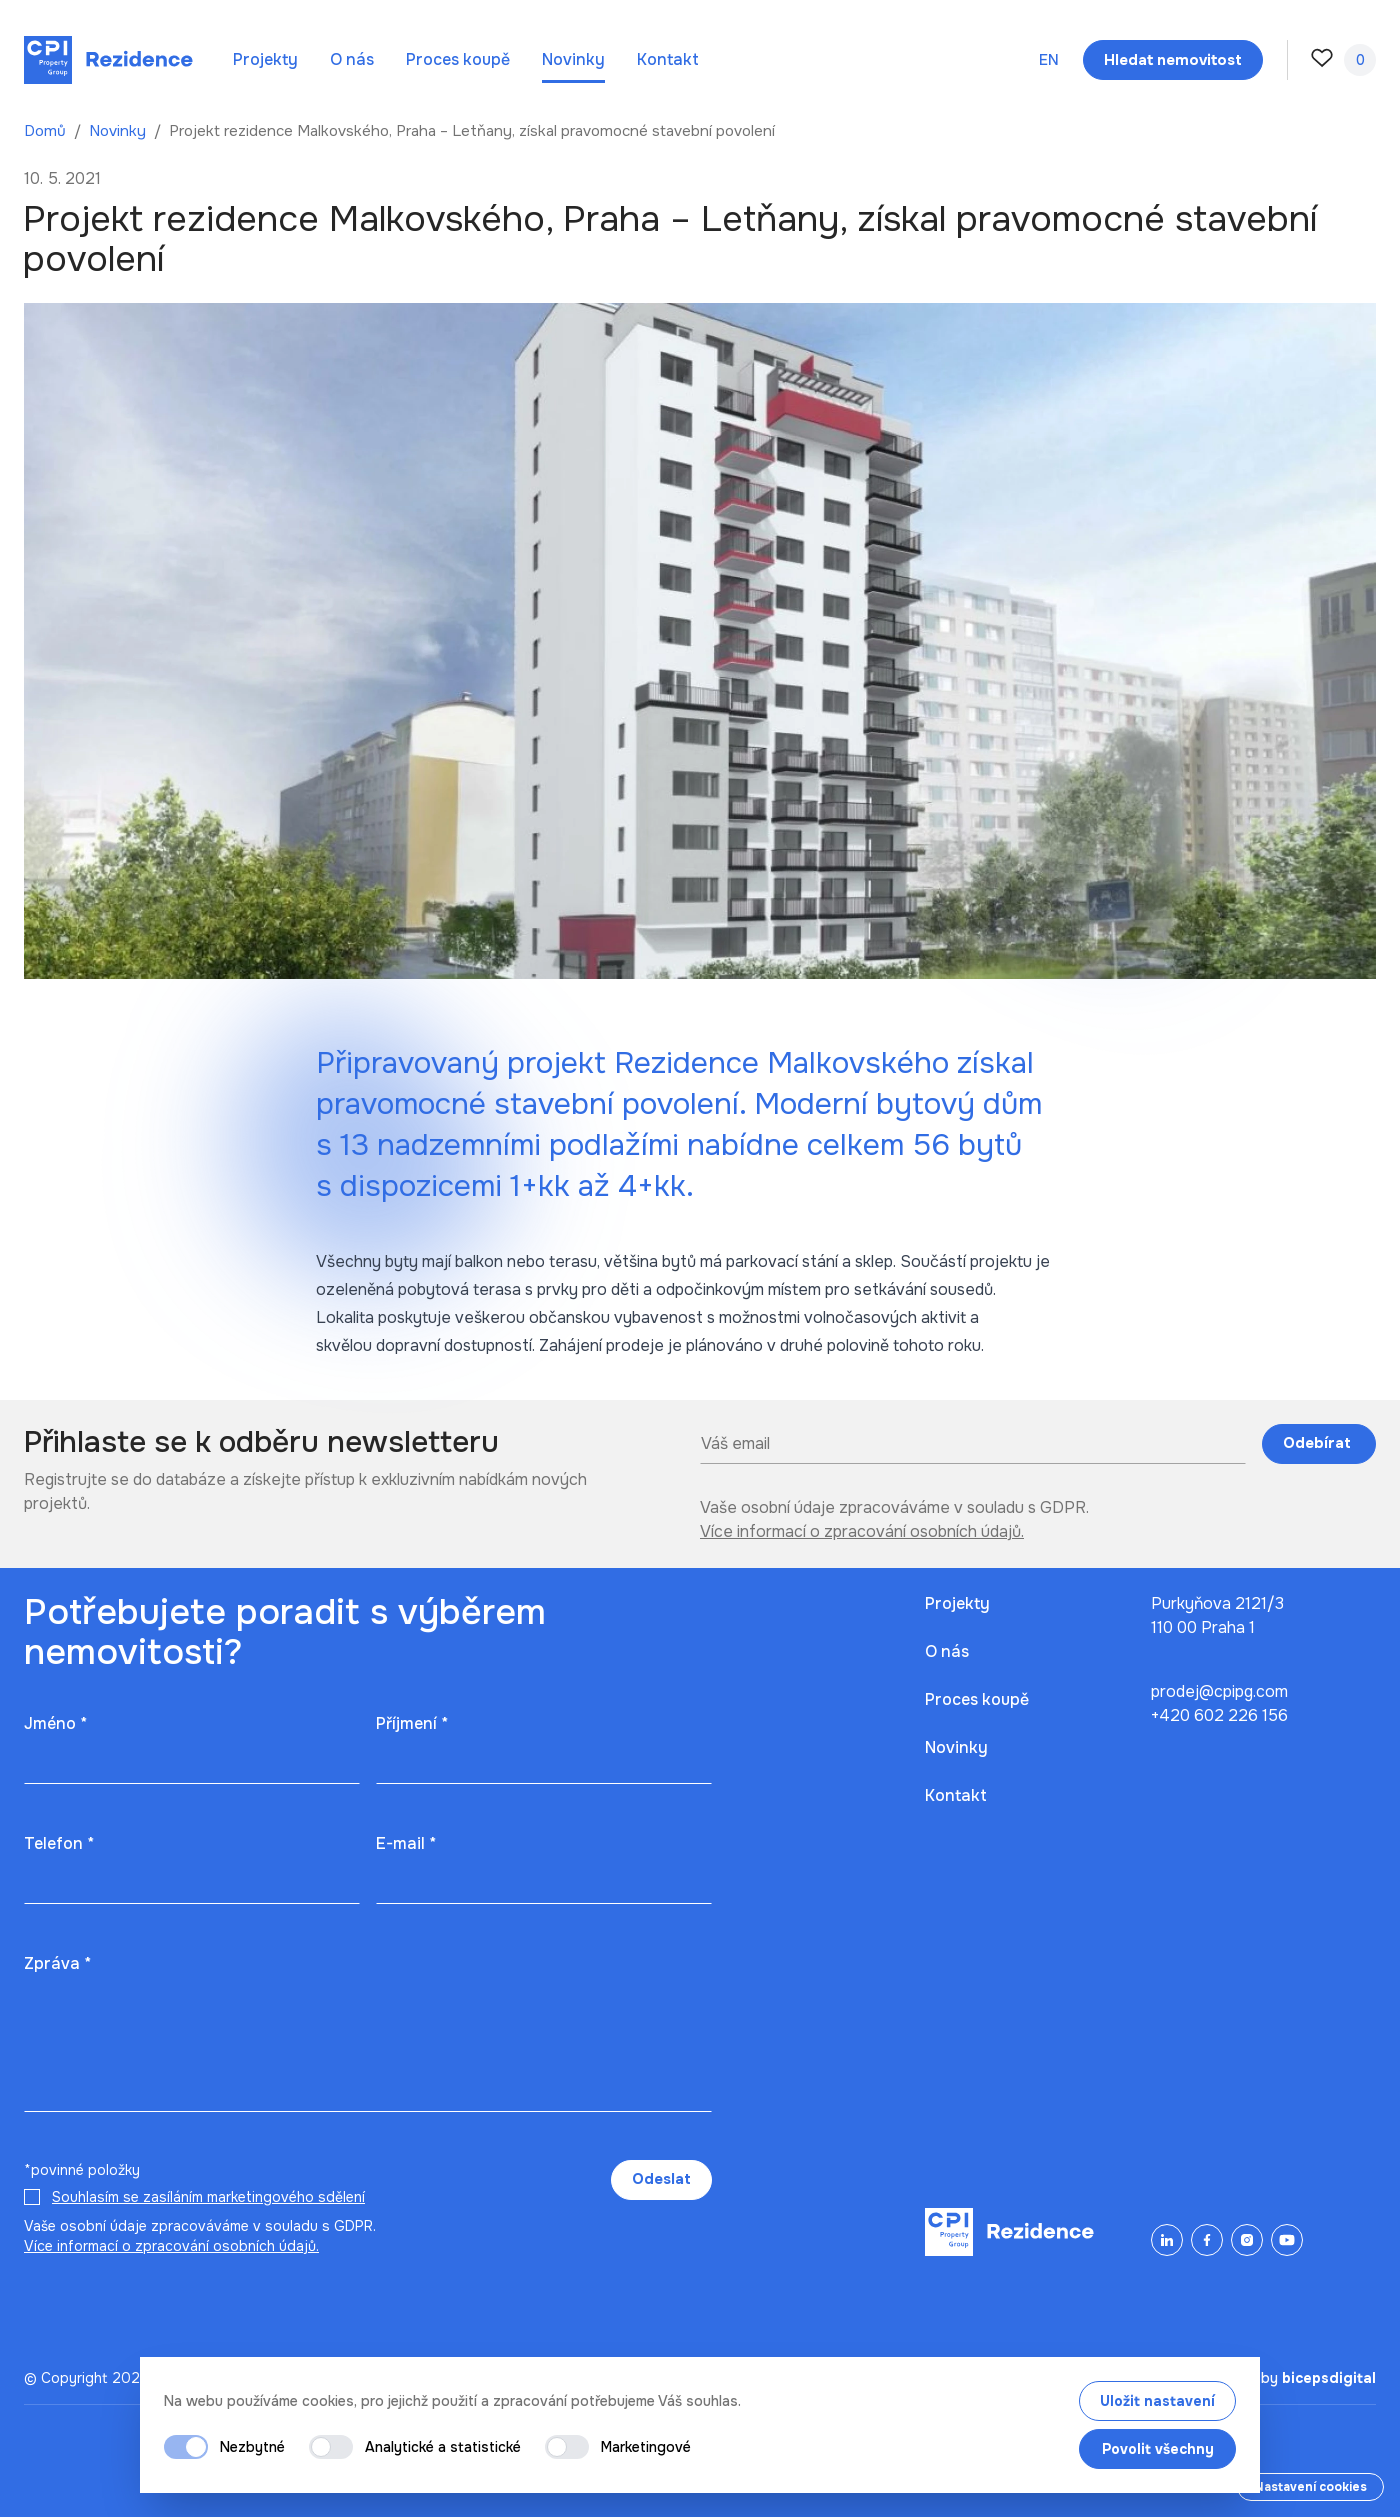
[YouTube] (1287, 2240)
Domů (47, 131)
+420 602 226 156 (1219, 1715)
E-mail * (406, 1843)
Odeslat (661, 2179)
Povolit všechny (1158, 2449)
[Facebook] (1207, 2240)
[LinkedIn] (1167, 2240)
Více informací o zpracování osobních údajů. (862, 1531)
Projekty (265, 59)
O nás (352, 59)
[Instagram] (1247, 2240)
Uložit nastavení (1157, 2401)
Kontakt (668, 59)
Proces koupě (458, 59)
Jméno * (55, 1723)
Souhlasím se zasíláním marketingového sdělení (208, 2197)
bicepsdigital (1329, 2378)
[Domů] (108, 60)
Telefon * (59, 1843)
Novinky (573, 59)
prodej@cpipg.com (1219, 1691)
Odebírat (1319, 1443)
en (1049, 60)
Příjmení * (412, 1723)
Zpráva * (57, 1963)
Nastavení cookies (1310, 2487)
